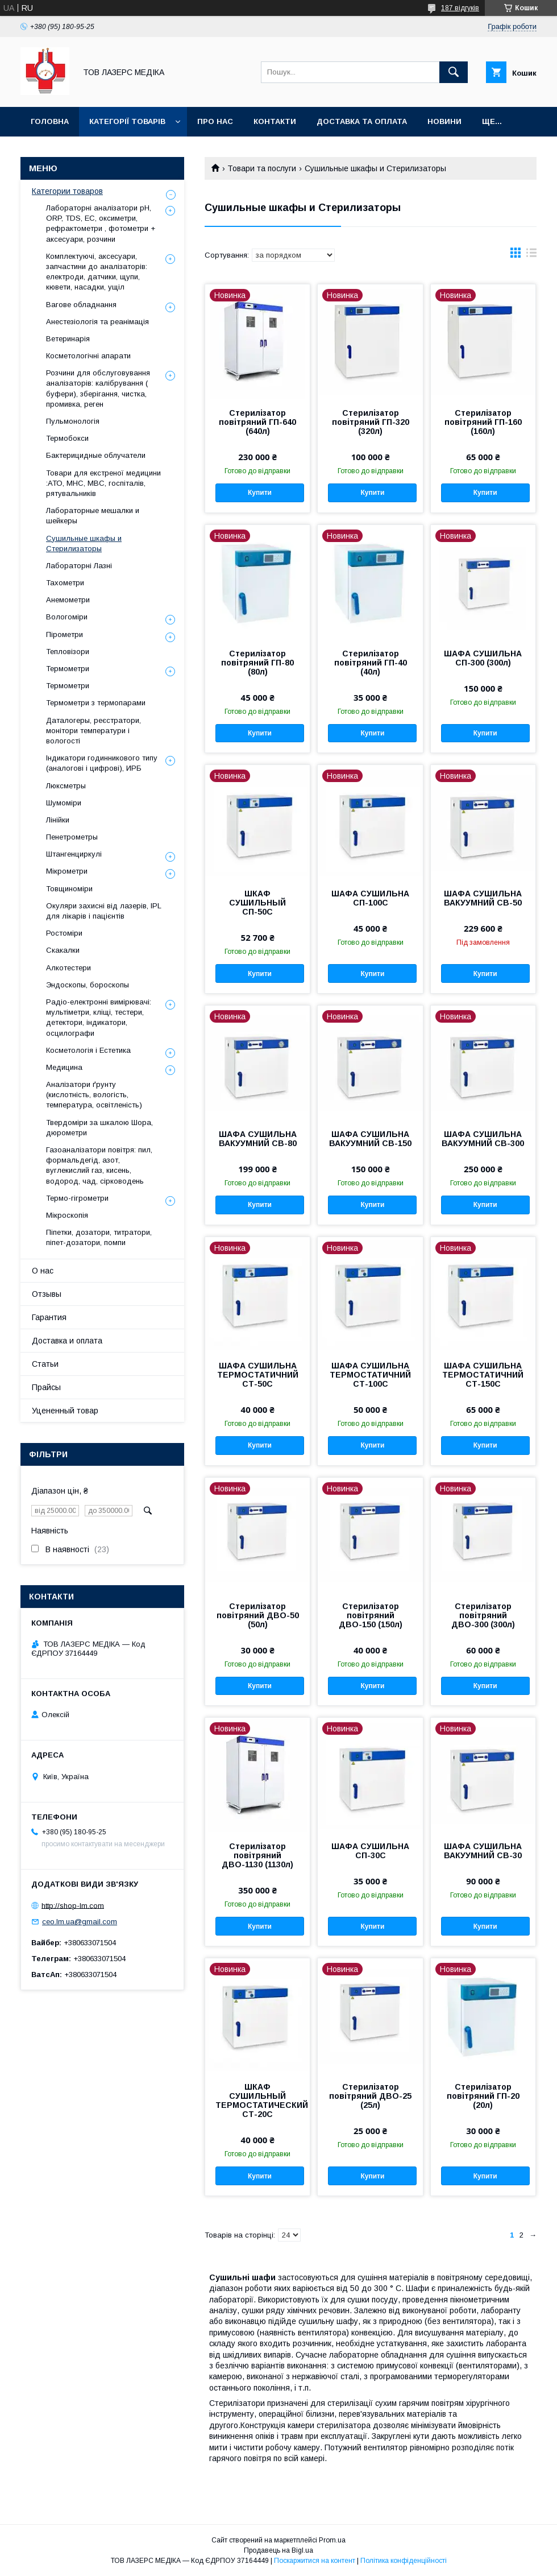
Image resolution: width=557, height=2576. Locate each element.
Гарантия (49, 1317)
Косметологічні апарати (88, 356)
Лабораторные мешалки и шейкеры (92, 515)
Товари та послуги (261, 168)
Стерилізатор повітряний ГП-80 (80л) (257, 662)
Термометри (67, 668)
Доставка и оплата (67, 1340)
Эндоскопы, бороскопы (87, 985)
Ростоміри (64, 933)
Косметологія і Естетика (88, 1050)
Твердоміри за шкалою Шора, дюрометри (99, 1127)
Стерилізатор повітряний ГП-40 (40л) (370, 662)
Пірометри (64, 634)
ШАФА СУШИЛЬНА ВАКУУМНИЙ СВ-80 (258, 1139)
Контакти (274, 121)
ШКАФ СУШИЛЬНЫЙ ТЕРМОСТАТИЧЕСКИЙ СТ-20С (257, 2100)
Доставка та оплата (362, 121)
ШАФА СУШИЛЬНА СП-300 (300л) (483, 658)
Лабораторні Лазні (79, 565)
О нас (42, 1270)
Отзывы (46, 1294)
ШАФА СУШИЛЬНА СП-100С (370, 898)
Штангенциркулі (74, 854)
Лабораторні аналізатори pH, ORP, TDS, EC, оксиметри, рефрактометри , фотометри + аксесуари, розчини (100, 223)
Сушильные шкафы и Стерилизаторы (84, 543)
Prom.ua (332, 2540)
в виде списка (531, 255)
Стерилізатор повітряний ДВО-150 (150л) (370, 1615)
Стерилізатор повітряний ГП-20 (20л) (483, 2096)
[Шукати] (453, 72)
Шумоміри (63, 803)
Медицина (64, 1067)
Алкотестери (68, 968)
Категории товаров (67, 191)
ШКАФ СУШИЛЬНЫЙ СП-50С (257, 902)
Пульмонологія (72, 421)
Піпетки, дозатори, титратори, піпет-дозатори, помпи (99, 1237)
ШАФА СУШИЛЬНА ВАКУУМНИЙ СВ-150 (370, 1139)
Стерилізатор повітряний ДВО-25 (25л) (370, 2096)
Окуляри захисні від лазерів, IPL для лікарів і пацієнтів (103, 911)
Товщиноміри (69, 888)
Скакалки (63, 950)
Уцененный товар (65, 1410)
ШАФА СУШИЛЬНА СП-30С (370, 1851)
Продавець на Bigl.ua (278, 2550)
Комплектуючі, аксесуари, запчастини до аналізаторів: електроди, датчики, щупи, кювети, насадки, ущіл (96, 272)
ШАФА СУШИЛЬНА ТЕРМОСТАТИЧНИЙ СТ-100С (370, 1374)
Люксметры (66, 786)
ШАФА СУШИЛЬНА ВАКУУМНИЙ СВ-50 (483, 898)
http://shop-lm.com (72, 1905)
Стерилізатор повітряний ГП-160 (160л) (483, 422)
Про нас (215, 121)
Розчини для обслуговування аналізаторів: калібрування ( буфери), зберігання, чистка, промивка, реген (98, 388)
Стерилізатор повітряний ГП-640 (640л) (257, 422)
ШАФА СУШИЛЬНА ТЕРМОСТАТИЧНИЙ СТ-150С (482, 1374)
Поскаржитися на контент (314, 2561)
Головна (50, 121)
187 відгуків (460, 8)
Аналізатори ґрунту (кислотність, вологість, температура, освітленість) (94, 1094)
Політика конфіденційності (403, 2561)
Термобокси (67, 438)
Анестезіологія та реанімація (97, 321)
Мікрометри (67, 871)
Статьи (45, 1363)
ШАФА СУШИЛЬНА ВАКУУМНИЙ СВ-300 (483, 1139)
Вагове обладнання (81, 304)
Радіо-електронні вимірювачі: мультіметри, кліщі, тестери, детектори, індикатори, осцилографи (98, 1017)
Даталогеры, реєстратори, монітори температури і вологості (93, 730)
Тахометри (65, 582)
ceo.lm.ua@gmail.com (79, 1921)
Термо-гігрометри (77, 1198)
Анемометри (68, 600)
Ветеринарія (68, 338)
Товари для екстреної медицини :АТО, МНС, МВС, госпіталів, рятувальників (103, 483)
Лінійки (57, 820)
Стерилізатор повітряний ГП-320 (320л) (370, 422)
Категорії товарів (127, 121)
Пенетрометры (72, 837)
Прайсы (46, 1387)
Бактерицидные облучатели (96, 455)
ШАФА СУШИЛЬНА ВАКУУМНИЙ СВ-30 (483, 1851)
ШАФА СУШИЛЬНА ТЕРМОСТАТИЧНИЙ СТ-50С (257, 1374)
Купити (260, 493)
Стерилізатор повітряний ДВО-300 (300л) (483, 1615)
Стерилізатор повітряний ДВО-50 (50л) (258, 1615)
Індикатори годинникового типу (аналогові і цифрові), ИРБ (101, 763)
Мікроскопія (67, 1215)
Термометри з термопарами (96, 702)
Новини (444, 121)
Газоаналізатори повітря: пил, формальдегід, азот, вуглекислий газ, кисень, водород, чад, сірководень (99, 1165)
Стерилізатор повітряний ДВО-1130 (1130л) (257, 1855)
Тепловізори (67, 651)
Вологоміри (67, 617)
